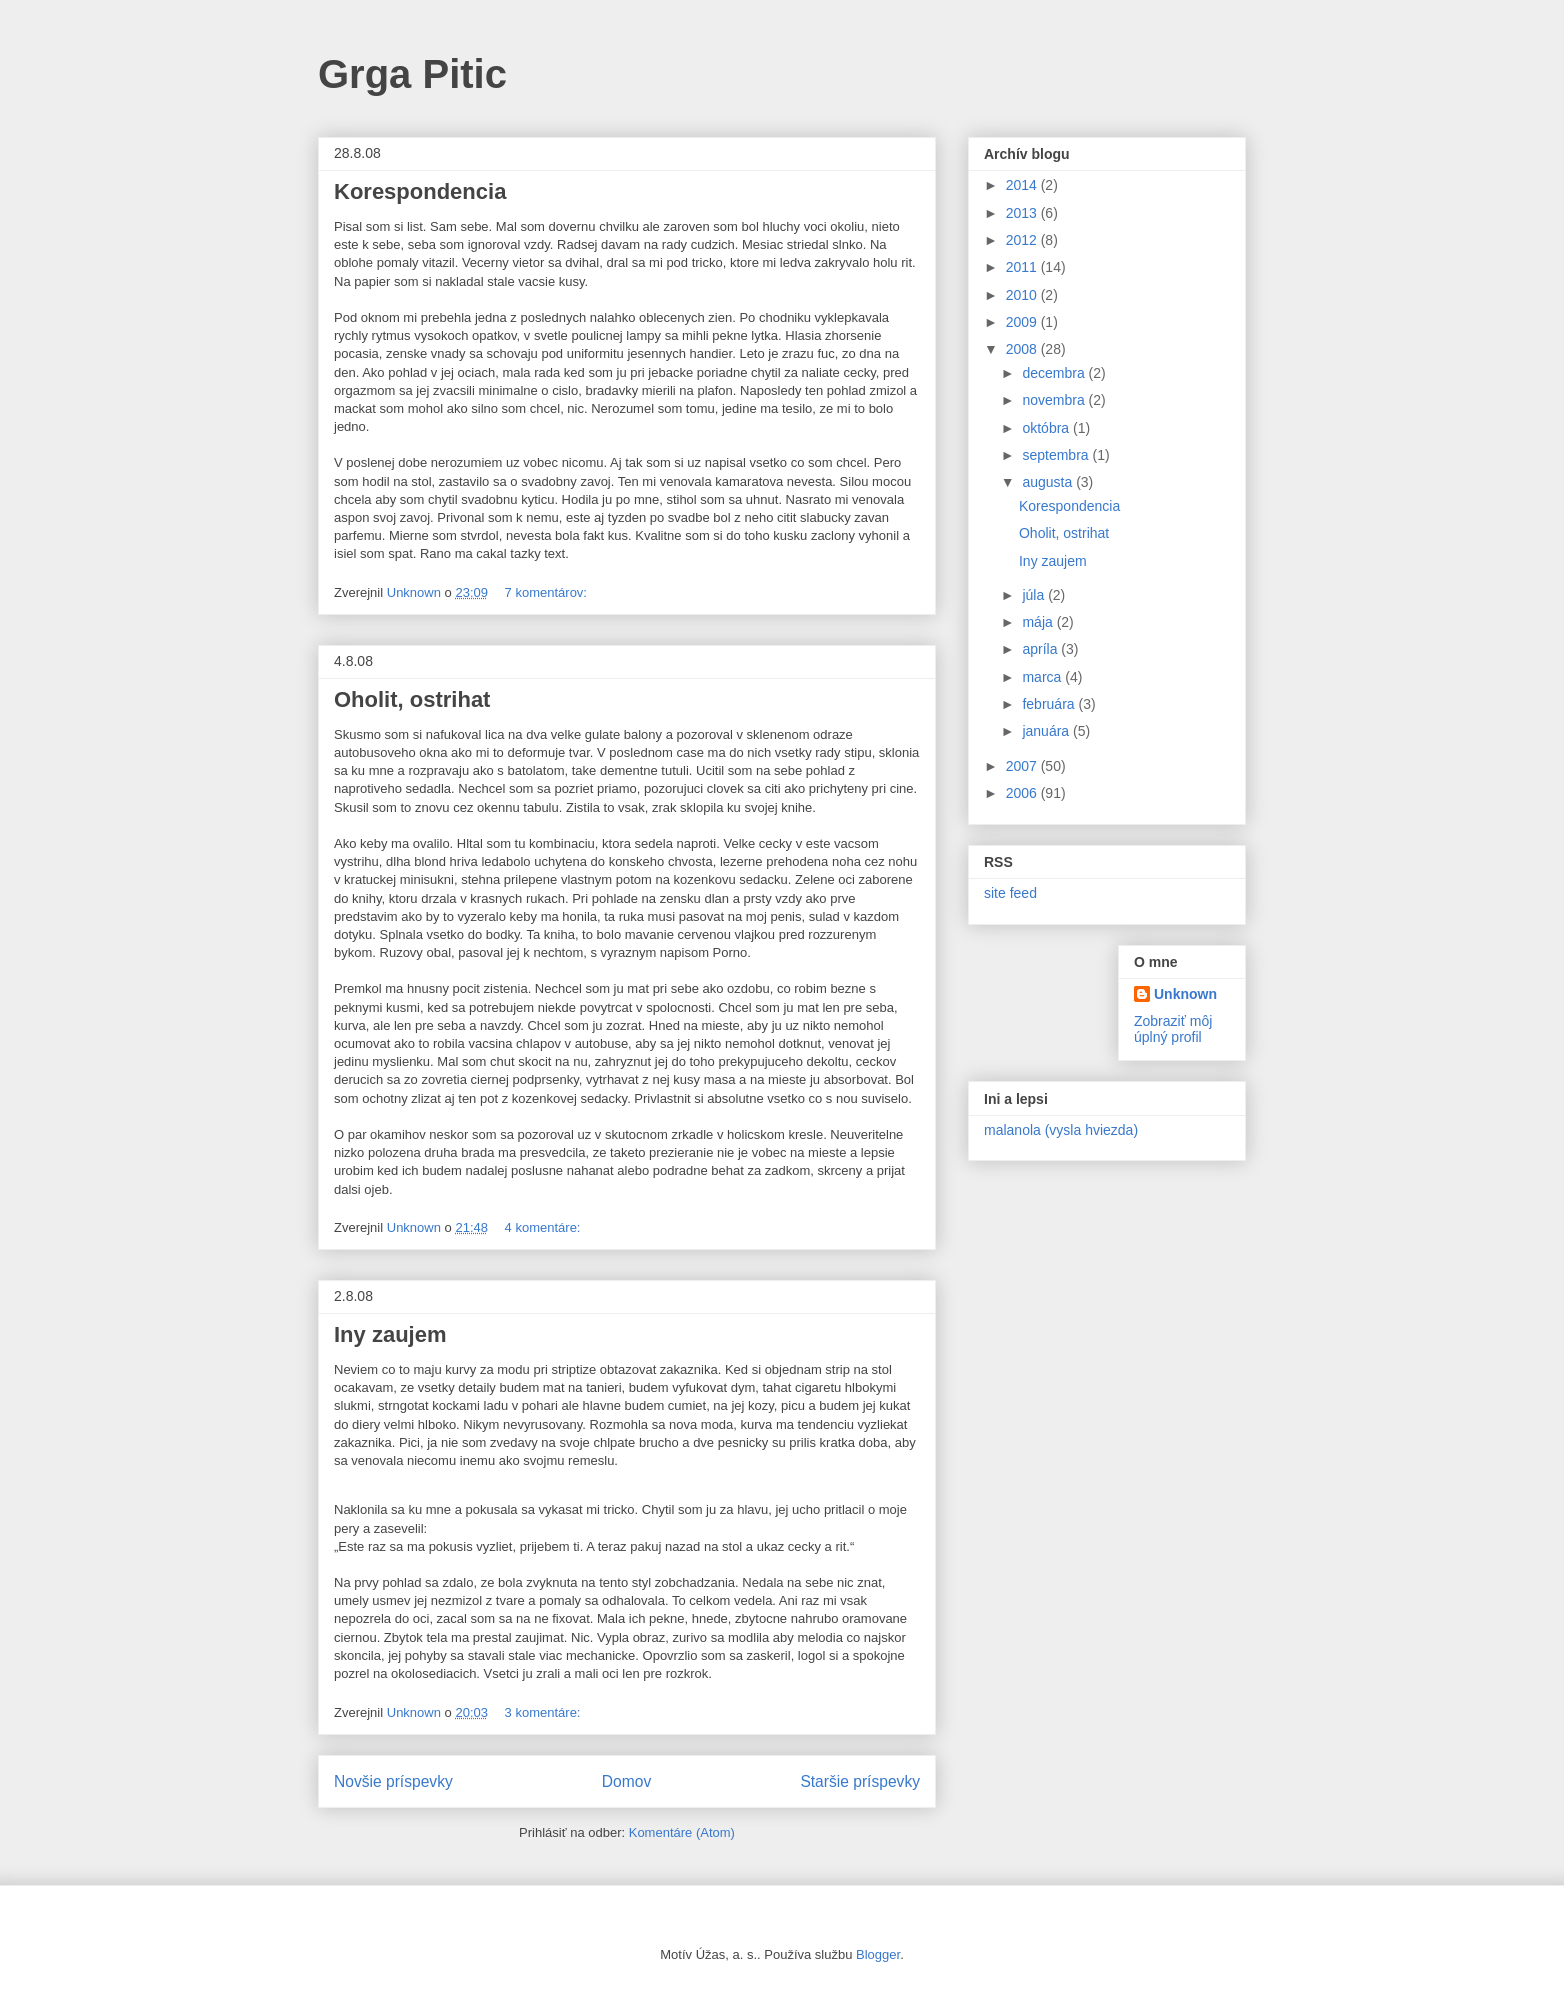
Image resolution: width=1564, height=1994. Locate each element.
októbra (1047, 428)
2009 (1023, 322)
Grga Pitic (412, 74)
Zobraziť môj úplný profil (1173, 1029)
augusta (1049, 482)
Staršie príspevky (860, 1781)
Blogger (878, 1954)
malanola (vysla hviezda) (1061, 1130)
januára (1047, 731)
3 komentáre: (545, 1712)
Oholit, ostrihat (412, 699)
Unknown (1185, 994)
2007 (1023, 766)
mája (1039, 622)
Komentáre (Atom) (682, 1832)
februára (1050, 704)
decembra (1055, 373)
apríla (1041, 649)
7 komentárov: (548, 592)
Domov (626, 1781)
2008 (1023, 349)
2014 (1023, 185)
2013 (1023, 213)
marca (1043, 677)
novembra (1055, 400)
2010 (1023, 295)
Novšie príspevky (393, 1781)
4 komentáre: (545, 1227)
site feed (1010, 893)
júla (1035, 595)
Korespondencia (420, 191)
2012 (1023, 240)
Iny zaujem (390, 1334)
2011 (1023, 267)
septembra (1057, 455)
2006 (1023, 793)
